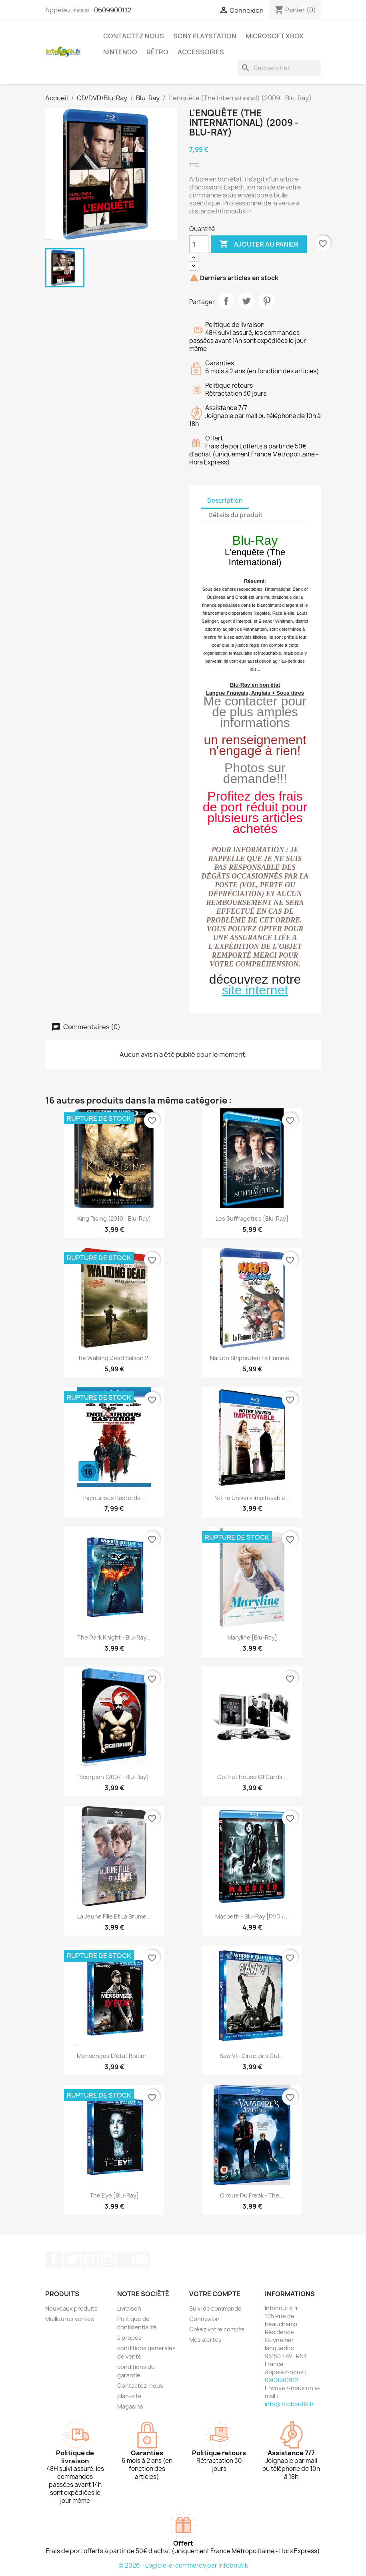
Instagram (107, 2259)
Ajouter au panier (258, 244)
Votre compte (214, 2293)
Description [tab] (225, 500)
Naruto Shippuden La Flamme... (252, 1358)
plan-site (129, 2396)
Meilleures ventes (69, 2319)
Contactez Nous (133, 36)
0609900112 (113, 10)
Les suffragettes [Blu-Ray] (252, 1218)
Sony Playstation (204, 36)
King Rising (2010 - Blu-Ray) (114, 1218)
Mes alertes (205, 2339)
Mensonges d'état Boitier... (114, 2056)
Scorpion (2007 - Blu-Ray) (114, 1777)
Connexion (204, 2319)
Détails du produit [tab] (235, 515)
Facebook (54, 2259)
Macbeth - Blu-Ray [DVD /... (252, 1916)
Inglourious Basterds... (114, 1498)
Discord (142, 2259)
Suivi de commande (215, 2308)
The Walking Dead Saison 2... (114, 1358)
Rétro (157, 52)
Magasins (130, 2406)
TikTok (124, 2259)
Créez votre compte (217, 2329)
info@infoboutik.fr (289, 2404)
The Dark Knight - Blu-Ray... (114, 1637)
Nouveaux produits (71, 2308)
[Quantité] (198, 244)
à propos (129, 2337)
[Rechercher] (279, 68)
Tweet (246, 301)
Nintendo (120, 52)
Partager (226, 301)
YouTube (89, 2259)
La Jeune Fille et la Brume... (114, 1916)
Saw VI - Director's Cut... (252, 2056)
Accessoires (201, 52)
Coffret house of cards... (252, 1777)
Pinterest (267, 301)
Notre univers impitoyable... (252, 1498)
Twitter (72, 2259)
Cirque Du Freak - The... (252, 2195)
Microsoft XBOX (275, 36)
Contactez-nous (140, 2385)
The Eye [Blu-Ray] (114, 2195)
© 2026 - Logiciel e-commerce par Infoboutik (183, 2565)
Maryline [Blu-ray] (252, 1637)
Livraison (129, 2308)
